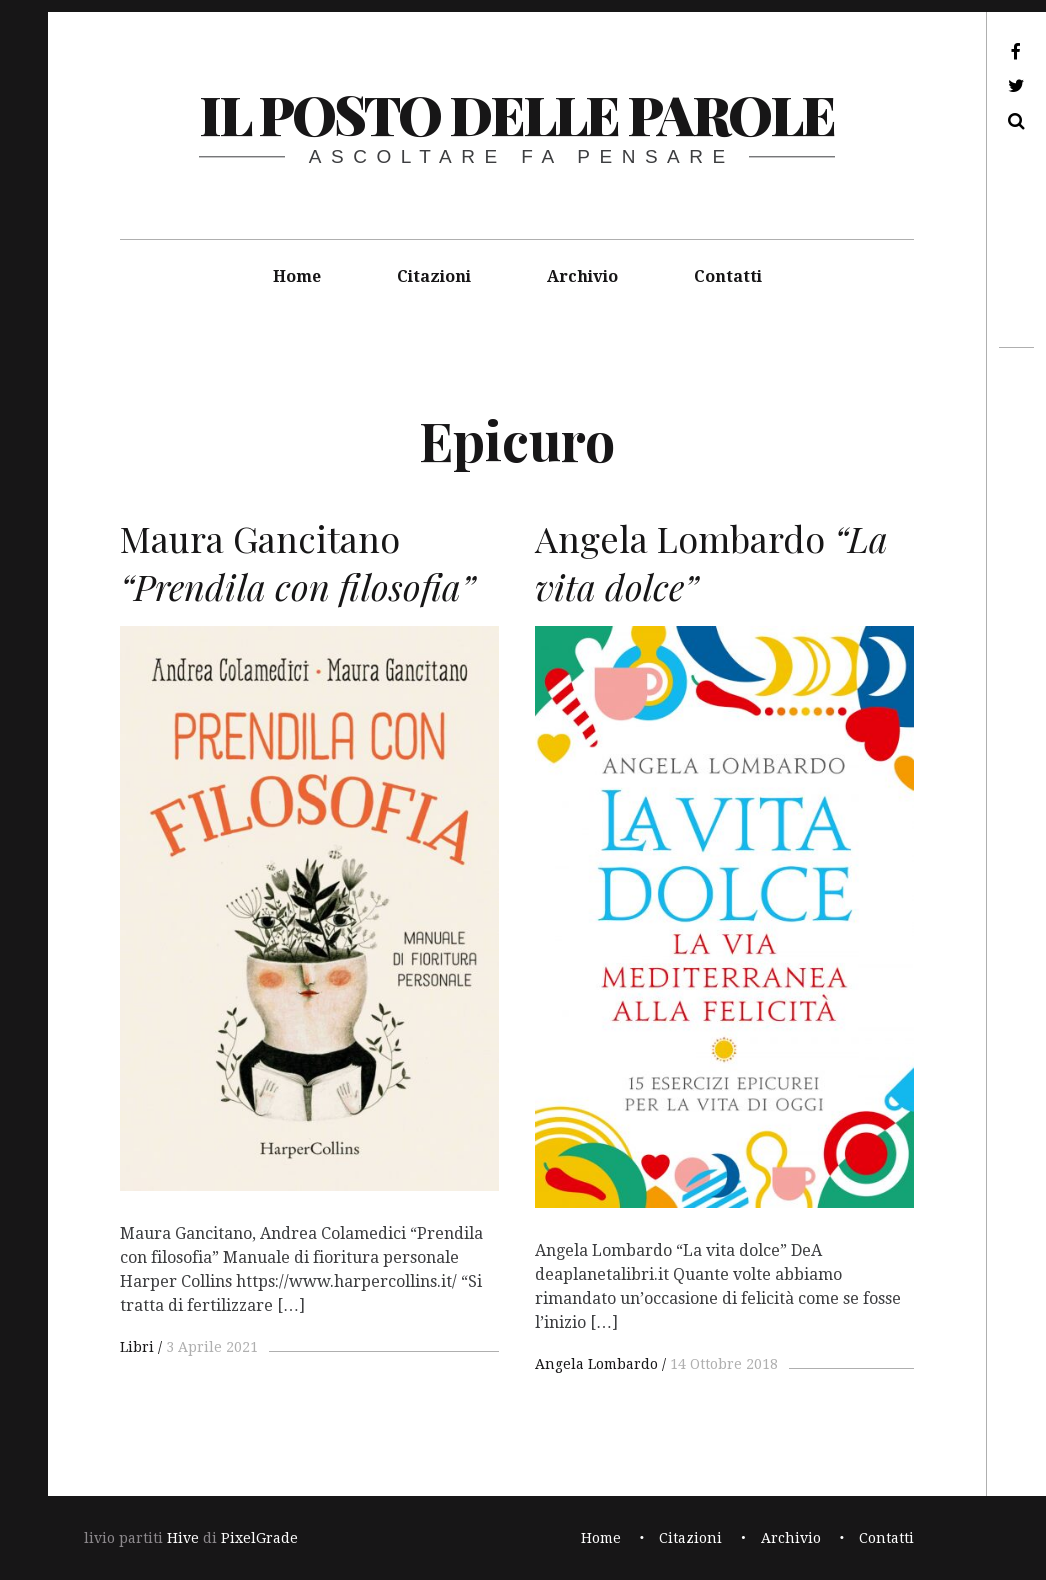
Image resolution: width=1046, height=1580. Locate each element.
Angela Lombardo (596, 1364)
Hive (183, 1538)
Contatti (728, 276)
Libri (137, 1347)
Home (297, 276)
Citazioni (434, 276)
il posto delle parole (516, 114)
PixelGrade (259, 1538)
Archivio (582, 276)
